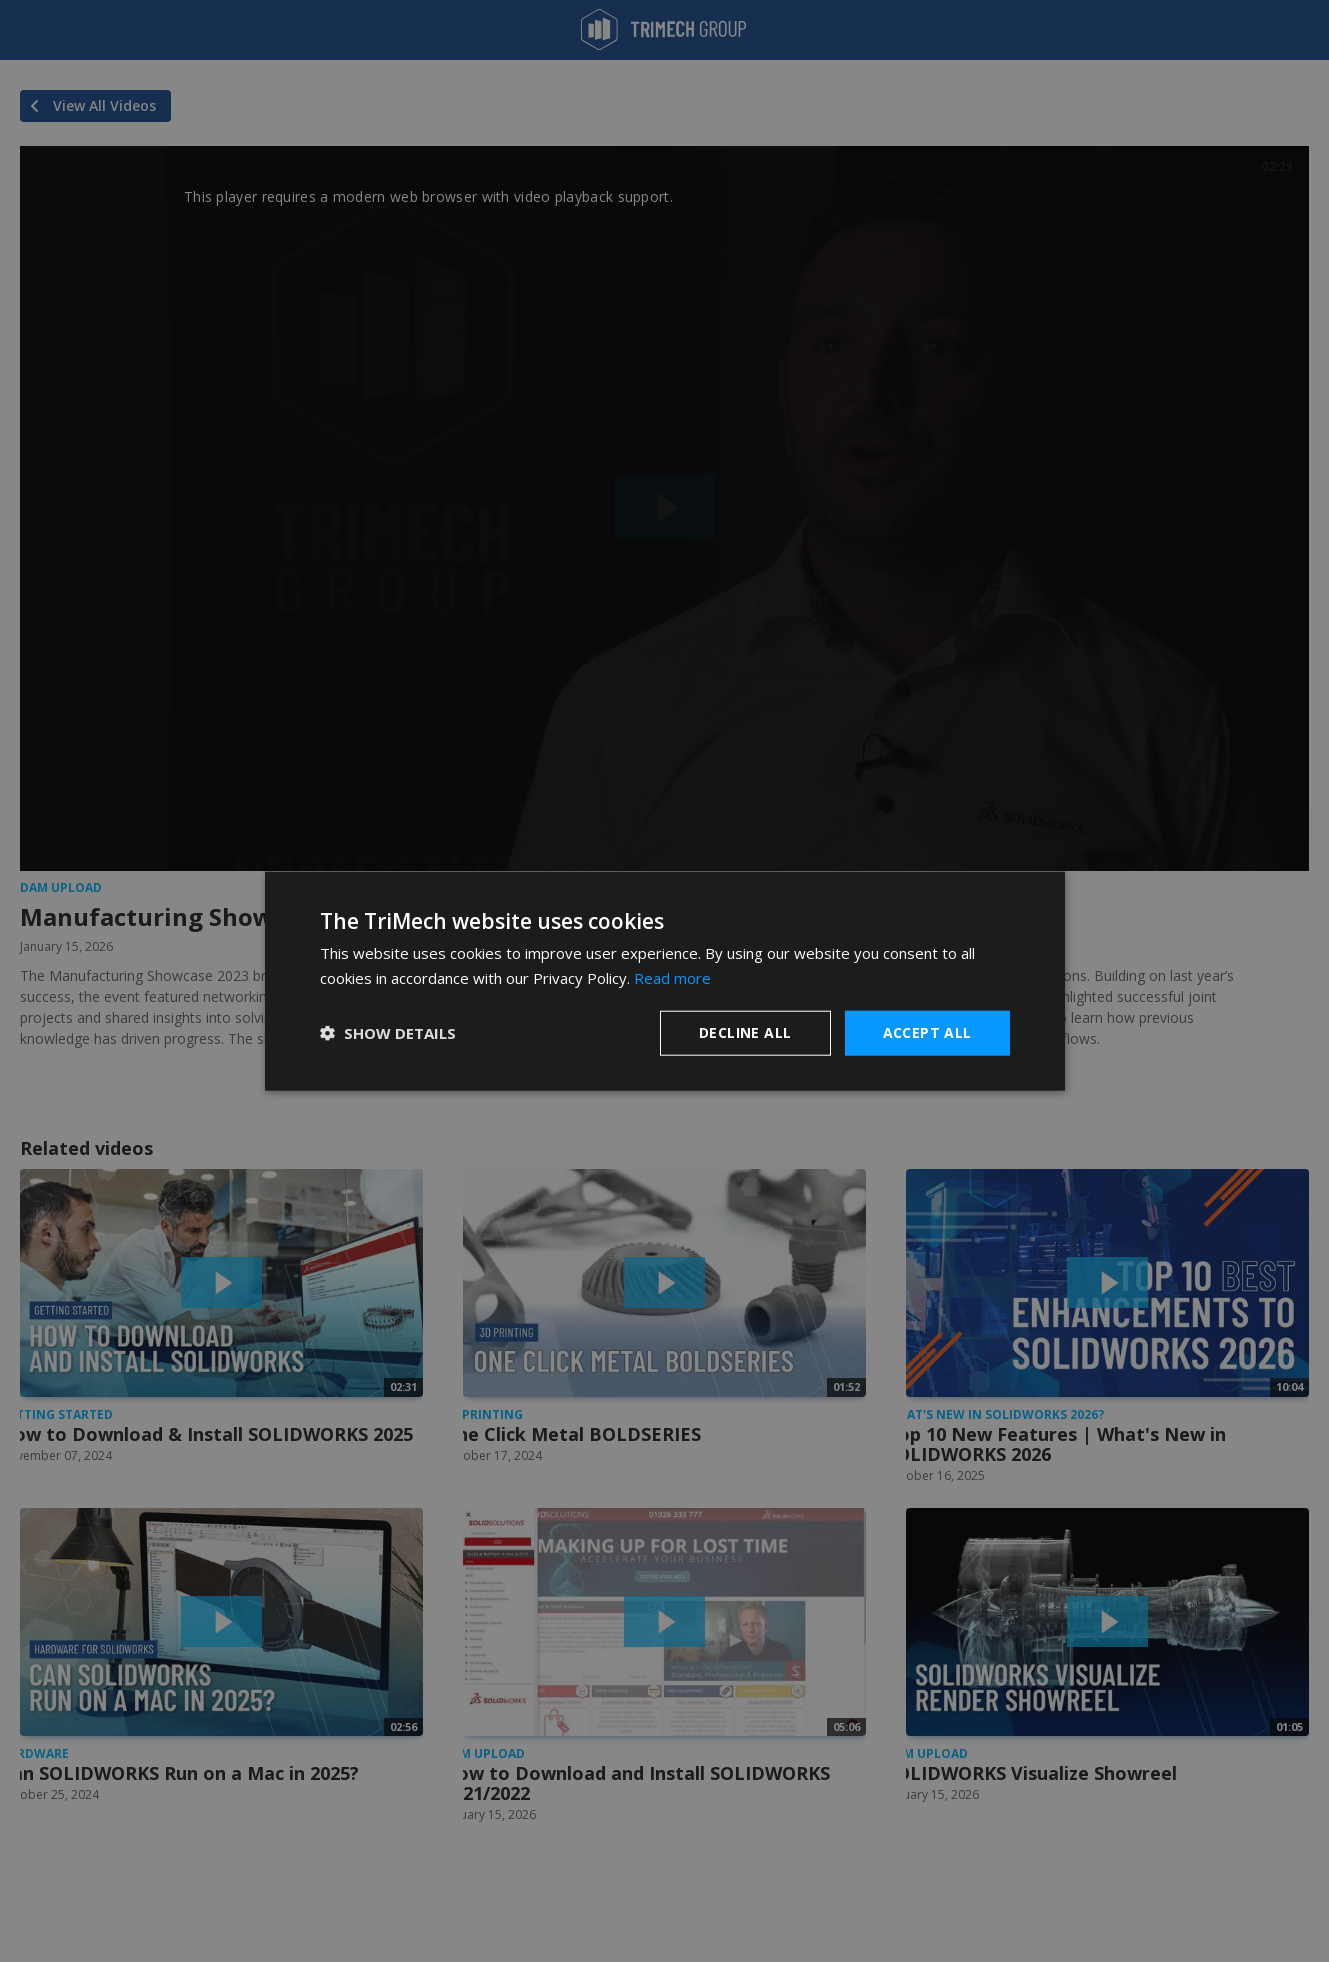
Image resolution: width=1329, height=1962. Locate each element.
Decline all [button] (745, 1032)
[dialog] (665, 981)
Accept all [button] (927, 1032)
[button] (388, 1033)
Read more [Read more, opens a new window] (672, 978)
